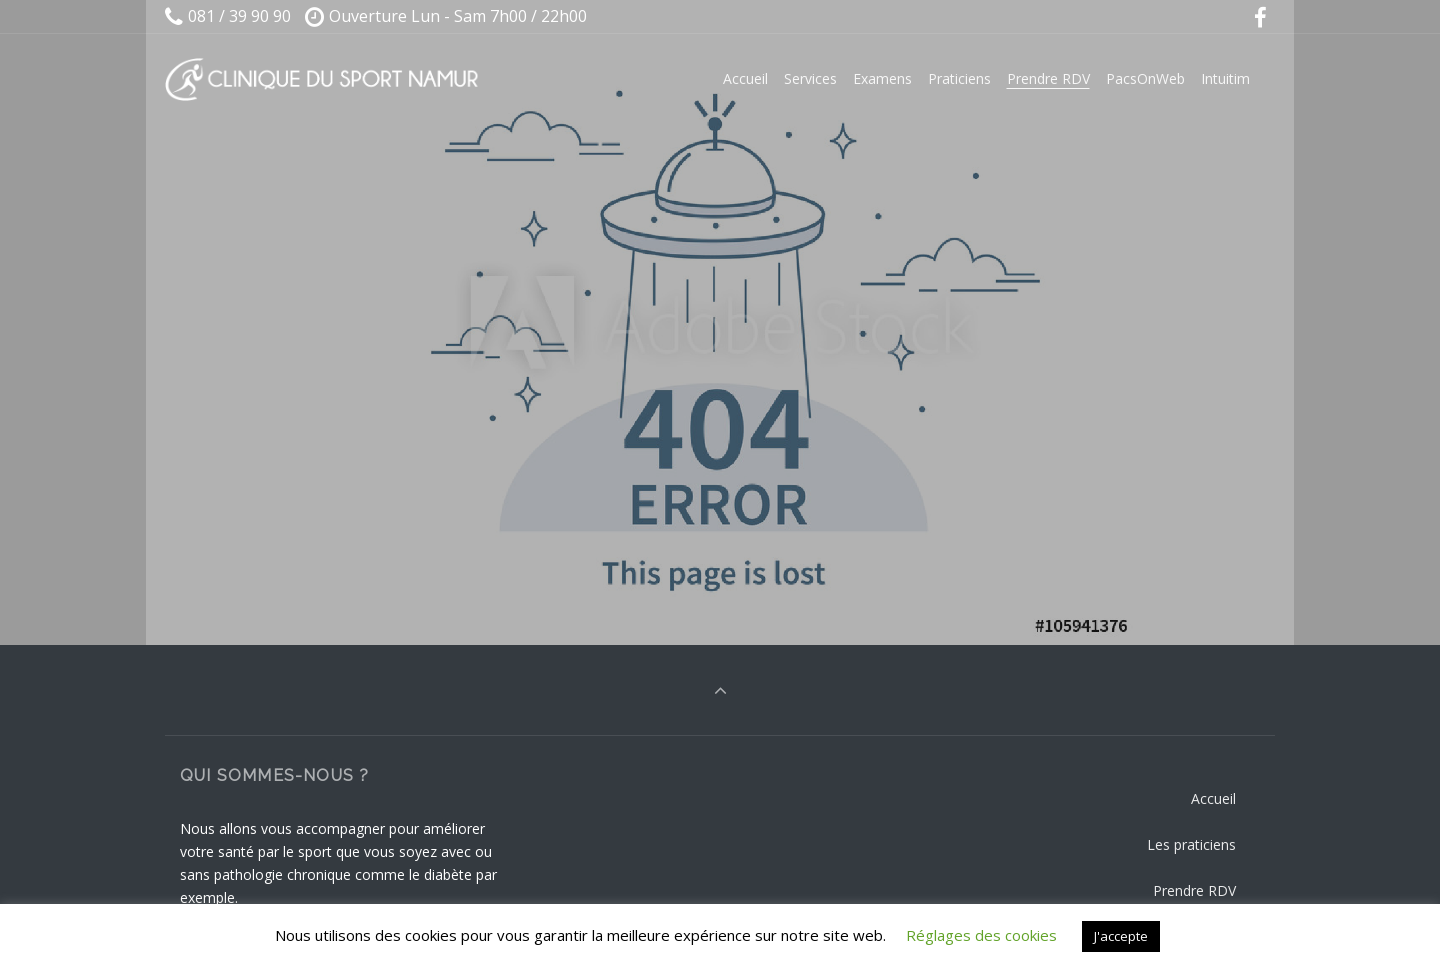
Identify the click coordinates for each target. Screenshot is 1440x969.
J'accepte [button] (1121, 936)
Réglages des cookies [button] (981, 935)
